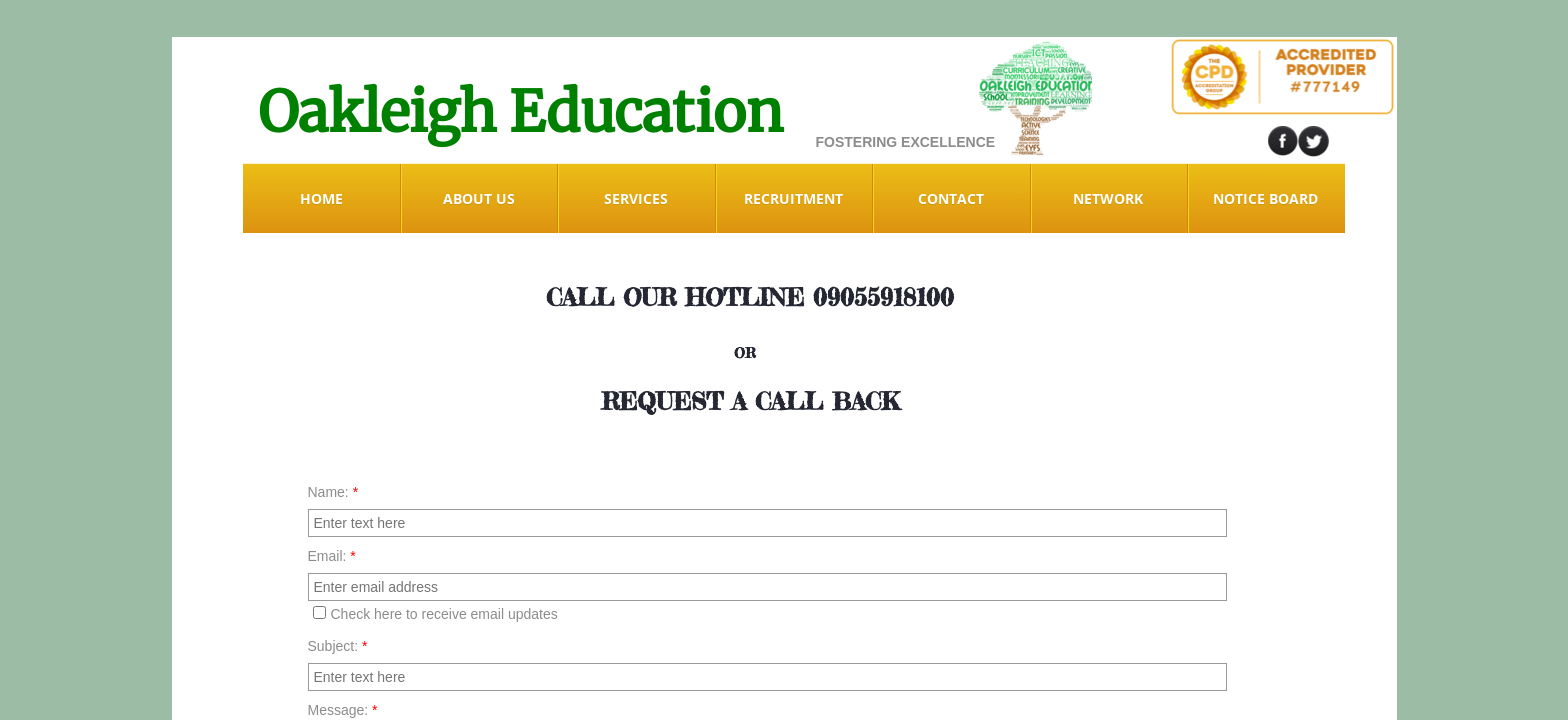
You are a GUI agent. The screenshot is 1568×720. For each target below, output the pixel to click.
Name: (333, 492)
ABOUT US (479, 198)
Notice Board (1265, 198)
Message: (343, 710)
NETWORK (1108, 198)
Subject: (338, 646)
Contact (951, 198)
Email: (332, 556)
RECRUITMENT (793, 198)
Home (321, 198)
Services (636, 198)
